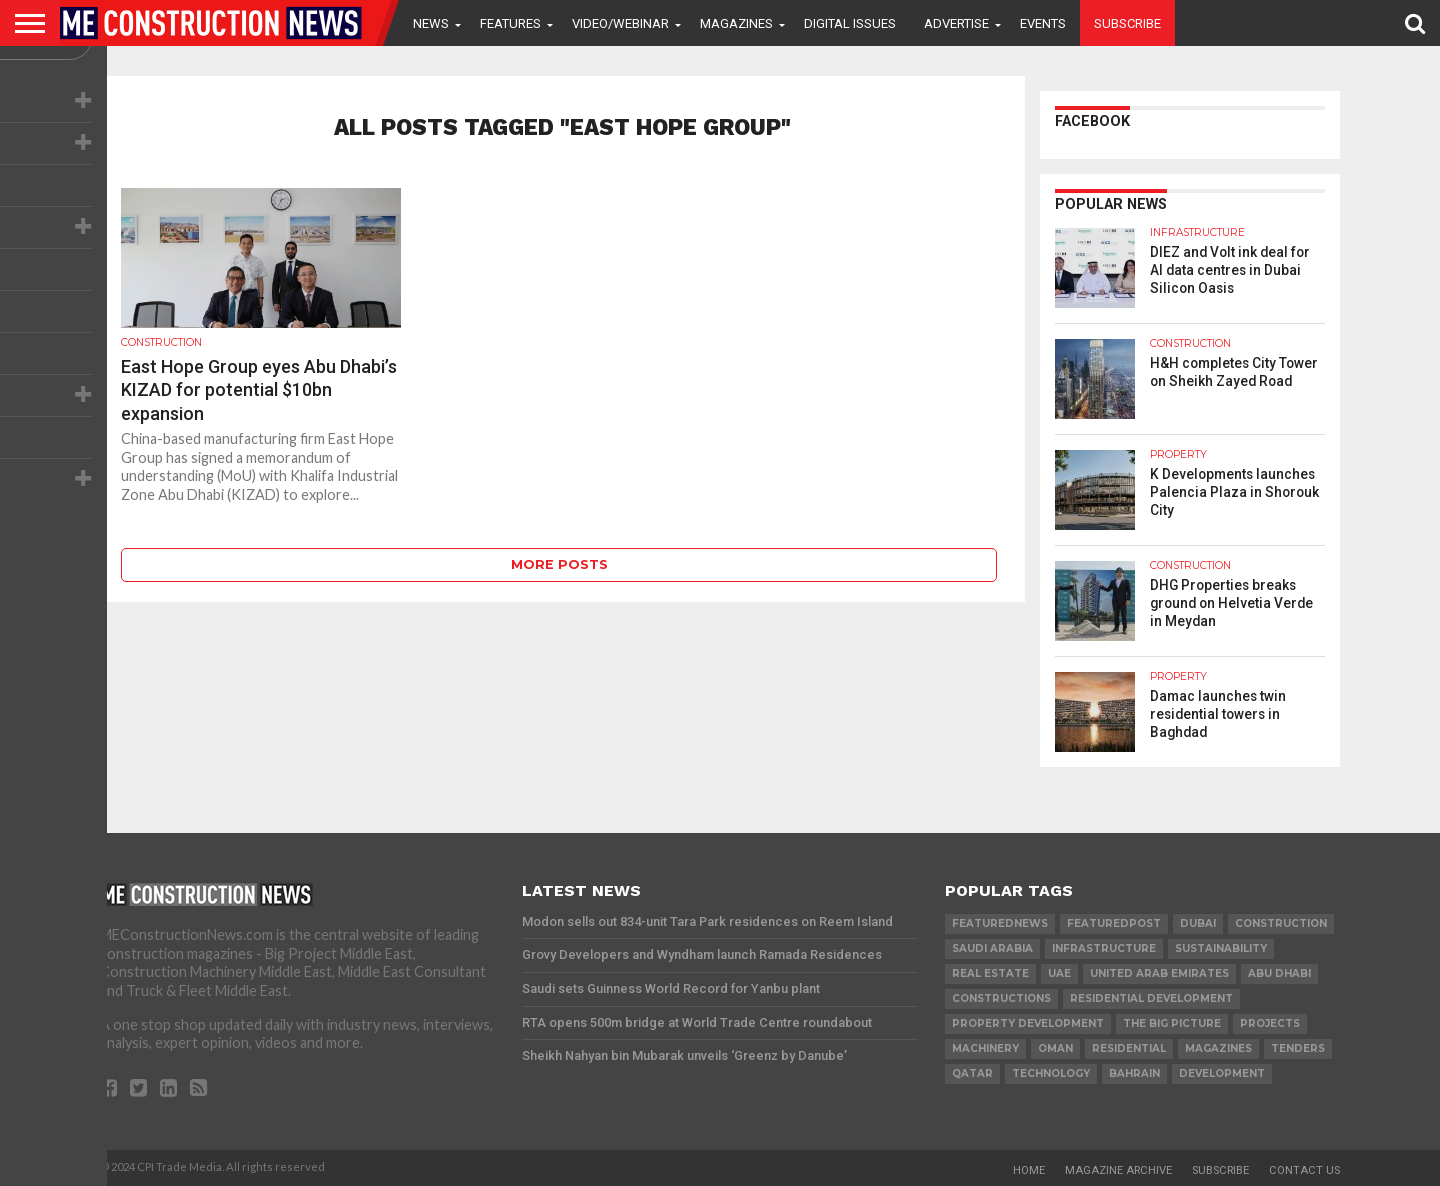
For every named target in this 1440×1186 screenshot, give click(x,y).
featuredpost (1114, 923)
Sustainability (1221, 948)
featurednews (1000, 923)
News (431, 23)
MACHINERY (985, 1048)
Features (510, 23)
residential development (1151, 998)
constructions (1001, 998)
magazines (1218, 1048)
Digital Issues (850, 23)
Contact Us (1304, 1170)
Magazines (736, 23)
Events (1043, 23)
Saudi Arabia (992, 948)
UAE (1059, 973)
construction (1281, 923)
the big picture (1172, 1023)
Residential (1129, 1048)
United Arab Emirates (1159, 973)
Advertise (956, 23)
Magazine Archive (1118, 1170)
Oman (1055, 1048)
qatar (972, 1073)
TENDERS (1298, 1048)
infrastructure (1104, 948)
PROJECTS (1270, 1023)
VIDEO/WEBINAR (620, 23)
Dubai (1198, 923)
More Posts (559, 564)
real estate (990, 973)
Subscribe (1127, 23)
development (1222, 1073)
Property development (1028, 1023)
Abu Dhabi (1279, 973)
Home (1029, 1170)
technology (1051, 1073)
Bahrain (1134, 1073)
